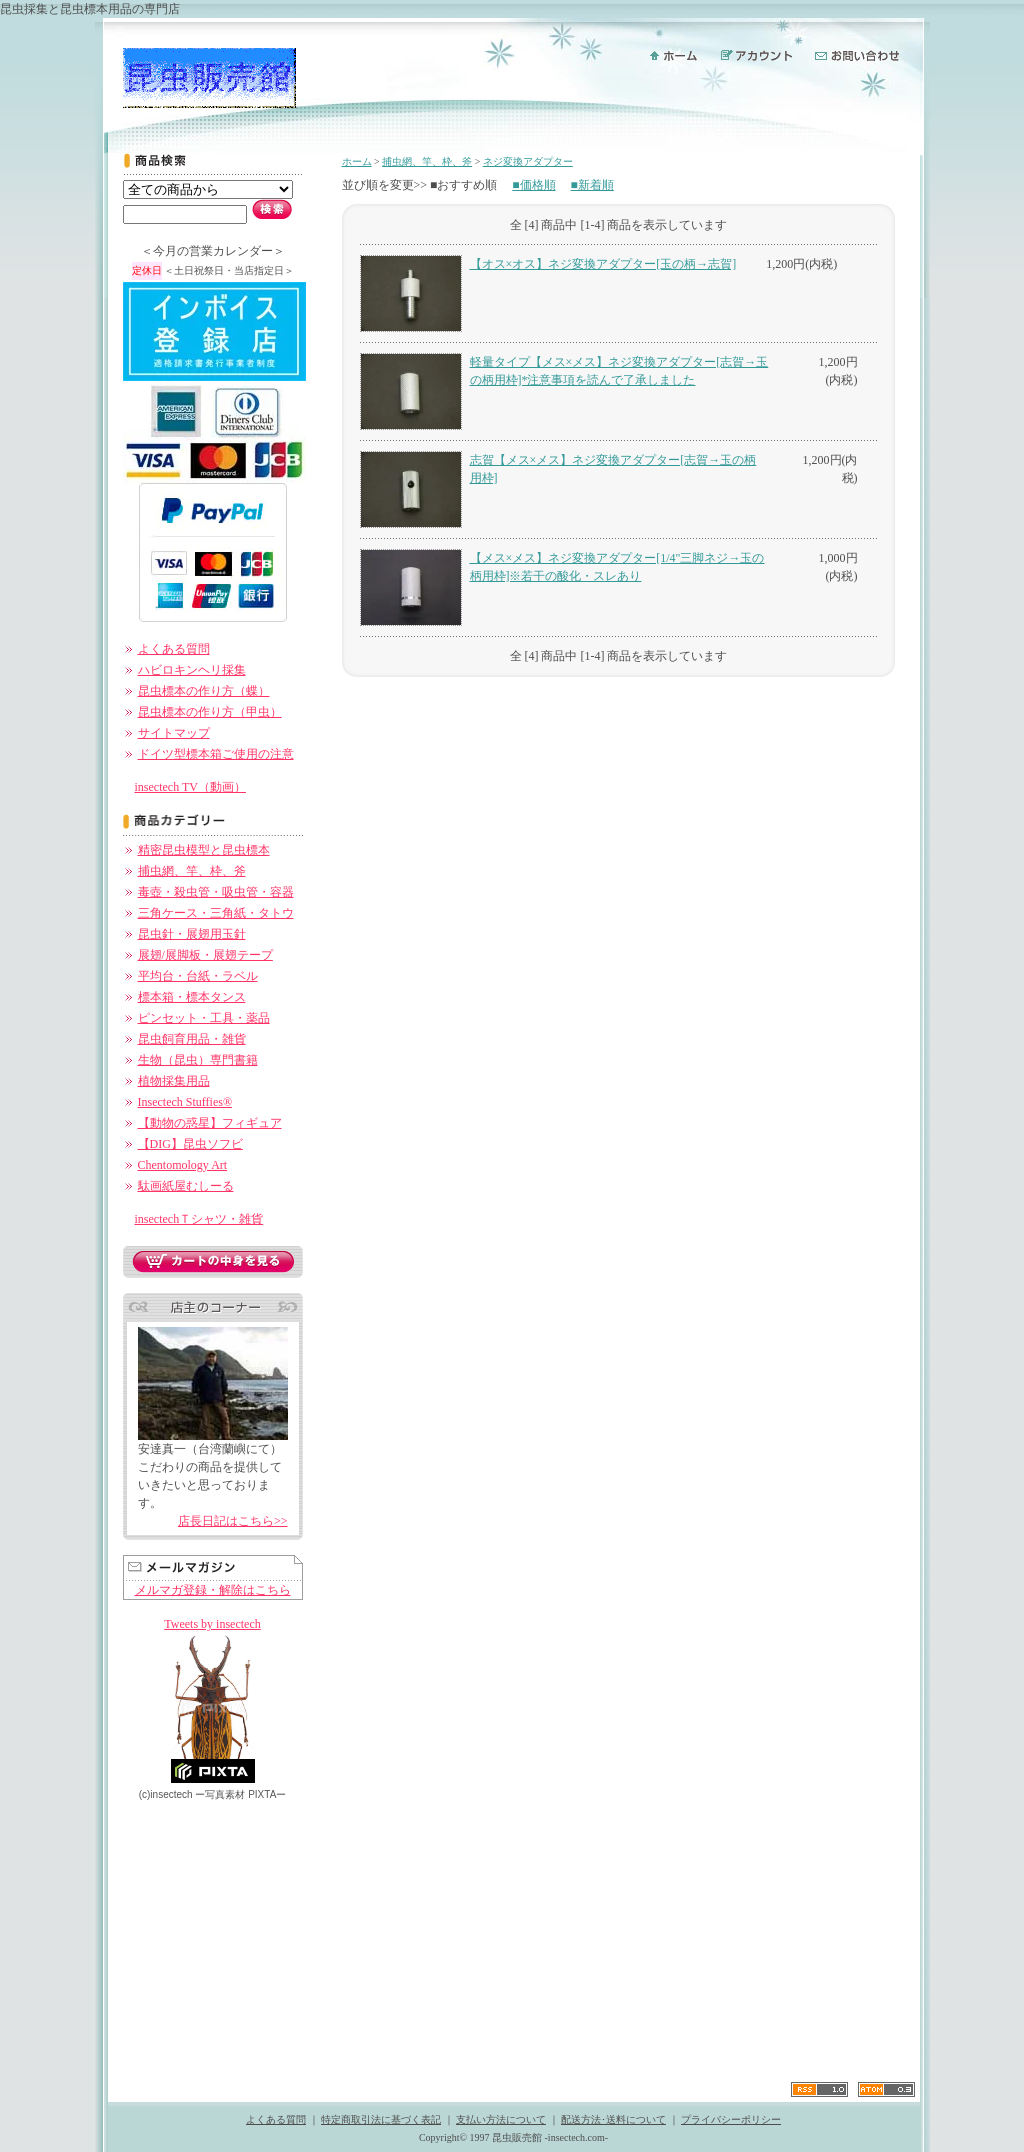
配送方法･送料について (613, 2119)
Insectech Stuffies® (185, 1102)
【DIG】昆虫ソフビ (190, 1144)
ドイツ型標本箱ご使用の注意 (216, 754)
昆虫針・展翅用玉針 (192, 934)
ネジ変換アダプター (528, 161)
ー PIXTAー (240, 1794)
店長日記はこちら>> (233, 1521)
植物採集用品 (174, 1081)
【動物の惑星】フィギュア (210, 1123)
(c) (166, 1794)
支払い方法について (501, 2119)
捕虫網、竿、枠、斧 (192, 871)
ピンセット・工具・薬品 (204, 1018)
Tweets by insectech (212, 1624)
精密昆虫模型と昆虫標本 (204, 850)
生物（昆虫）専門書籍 (198, 1060)
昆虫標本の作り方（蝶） (204, 691)
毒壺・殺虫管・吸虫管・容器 (216, 892)
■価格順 (533, 185)
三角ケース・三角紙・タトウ (216, 913)
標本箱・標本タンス (192, 997)
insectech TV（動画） (190, 787)
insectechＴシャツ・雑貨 (199, 1219)
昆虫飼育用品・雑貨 (192, 1039)
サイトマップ (174, 733)
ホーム (357, 161)
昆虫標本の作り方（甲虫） (210, 712)
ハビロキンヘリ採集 (192, 670)
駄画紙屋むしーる (186, 1186)
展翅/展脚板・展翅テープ (205, 955)
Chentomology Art (183, 1165)
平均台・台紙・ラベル (198, 976)
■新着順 (592, 185)
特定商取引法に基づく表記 (381, 2119)
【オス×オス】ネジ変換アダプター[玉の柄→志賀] (603, 264)
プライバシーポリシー (731, 2119)
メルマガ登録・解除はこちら (213, 1590)
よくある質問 (174, 649)
